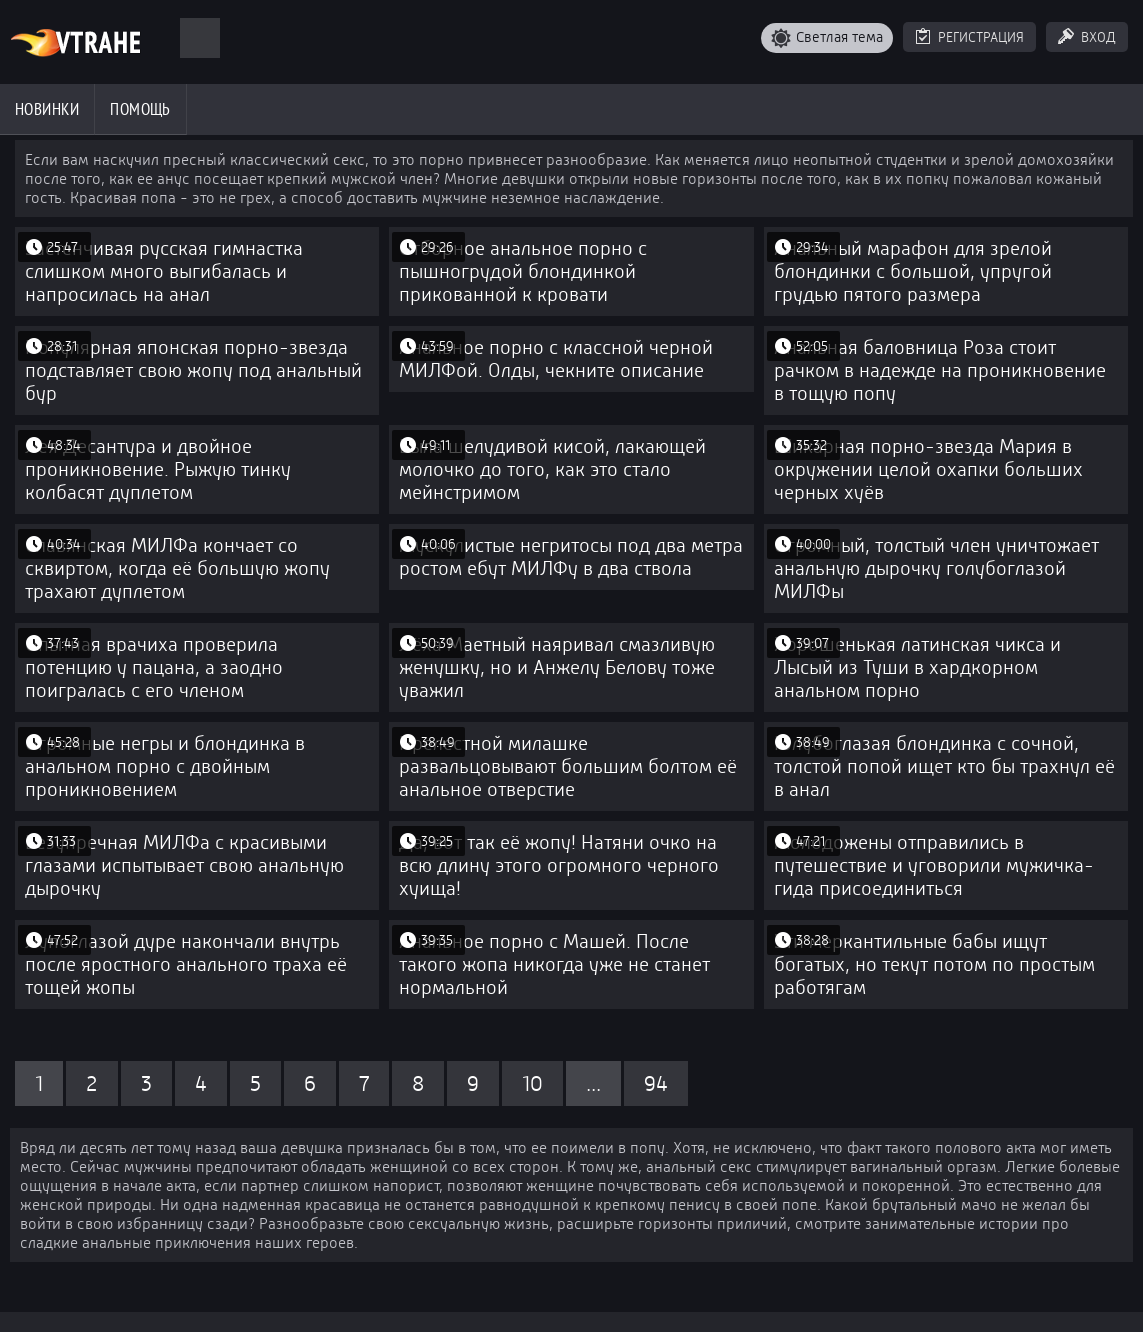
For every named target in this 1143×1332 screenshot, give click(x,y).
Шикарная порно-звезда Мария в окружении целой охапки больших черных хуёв (928, 469)
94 (656, 1083)
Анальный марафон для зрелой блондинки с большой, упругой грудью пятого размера (913, 271)
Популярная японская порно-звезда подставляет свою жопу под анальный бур (193, 370)
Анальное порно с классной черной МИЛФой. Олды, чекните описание (556, 359)
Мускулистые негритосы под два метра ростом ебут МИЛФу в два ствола (571, 557)
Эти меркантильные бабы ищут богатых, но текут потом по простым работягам (934, 964)
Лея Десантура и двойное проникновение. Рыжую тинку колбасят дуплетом (158, 469)
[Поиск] (200, 38)
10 (532, 1083)
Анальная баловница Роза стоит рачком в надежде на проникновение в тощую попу (940, 370)
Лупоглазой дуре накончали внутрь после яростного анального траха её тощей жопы (186, 964)
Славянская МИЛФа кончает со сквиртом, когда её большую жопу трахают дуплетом (177, 568)
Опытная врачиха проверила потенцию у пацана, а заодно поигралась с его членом (154, 667)
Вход (1098, 37)
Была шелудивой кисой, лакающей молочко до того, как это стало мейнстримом (552, 469)
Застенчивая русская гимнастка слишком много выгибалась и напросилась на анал (164, 271)
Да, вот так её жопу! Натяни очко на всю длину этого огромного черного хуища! (559, 865)
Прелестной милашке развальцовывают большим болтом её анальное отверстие (568, 766)
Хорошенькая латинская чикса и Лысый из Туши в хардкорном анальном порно (917, 667)
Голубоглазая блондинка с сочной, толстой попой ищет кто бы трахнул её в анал (944, 766)
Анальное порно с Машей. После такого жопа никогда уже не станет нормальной (554, 964)
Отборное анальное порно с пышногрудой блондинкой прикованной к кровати (523, 271)
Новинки (47, 109)
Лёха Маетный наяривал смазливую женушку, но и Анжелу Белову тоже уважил (557, 667)
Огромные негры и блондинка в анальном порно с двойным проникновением (165, 766)
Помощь (140, 109)
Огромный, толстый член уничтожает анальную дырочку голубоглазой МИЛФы (936, 568)
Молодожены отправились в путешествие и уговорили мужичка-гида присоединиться (934, 865)
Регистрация (981, 37)
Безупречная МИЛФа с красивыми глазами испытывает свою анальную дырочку (184, 865)
